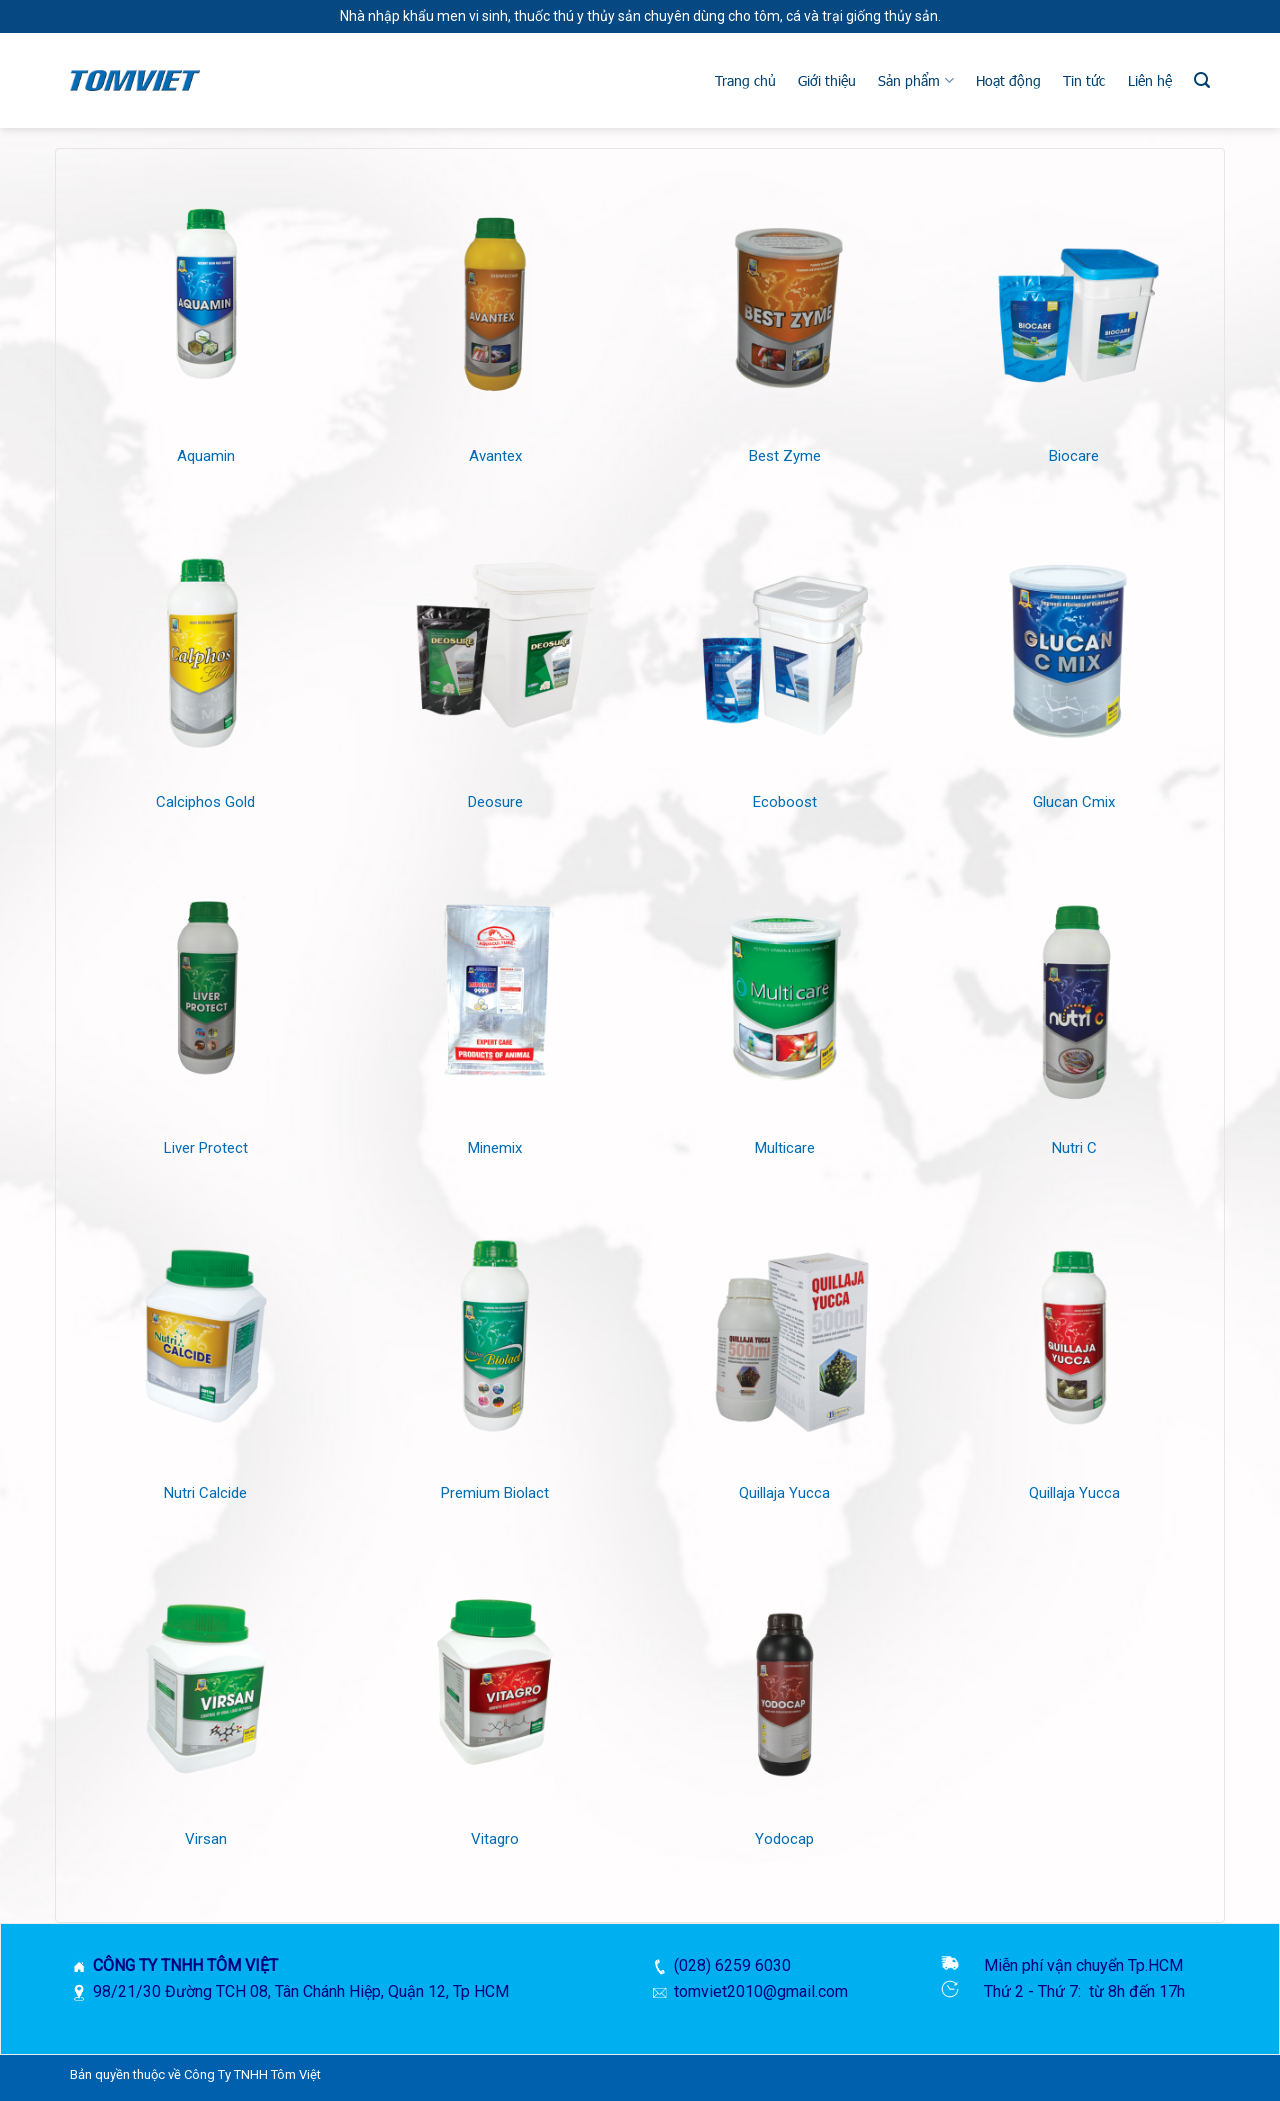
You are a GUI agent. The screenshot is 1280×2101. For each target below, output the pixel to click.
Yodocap (784, 1839)
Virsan (206, 1839)
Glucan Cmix (1074, 802)
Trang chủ (745, 80)
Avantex (495, 456)
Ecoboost (785, 802)
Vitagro (495, 1839)
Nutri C (1074, 1148)
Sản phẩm (915, 80)
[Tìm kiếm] (1202, 80)
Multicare (785, 1148)
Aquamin (206, 456)
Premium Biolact (495, 1493)
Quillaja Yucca (784, 1493)
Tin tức (1084, 80)
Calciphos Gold (205, 802)
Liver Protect (206, 1148)
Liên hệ (1150, 80)
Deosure (495, 802)
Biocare (1074, 456)
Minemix (495, 1148)
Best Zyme (785, 456)
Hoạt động (1008, 80)
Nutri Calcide (205, 1493)
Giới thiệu (827, 80)
